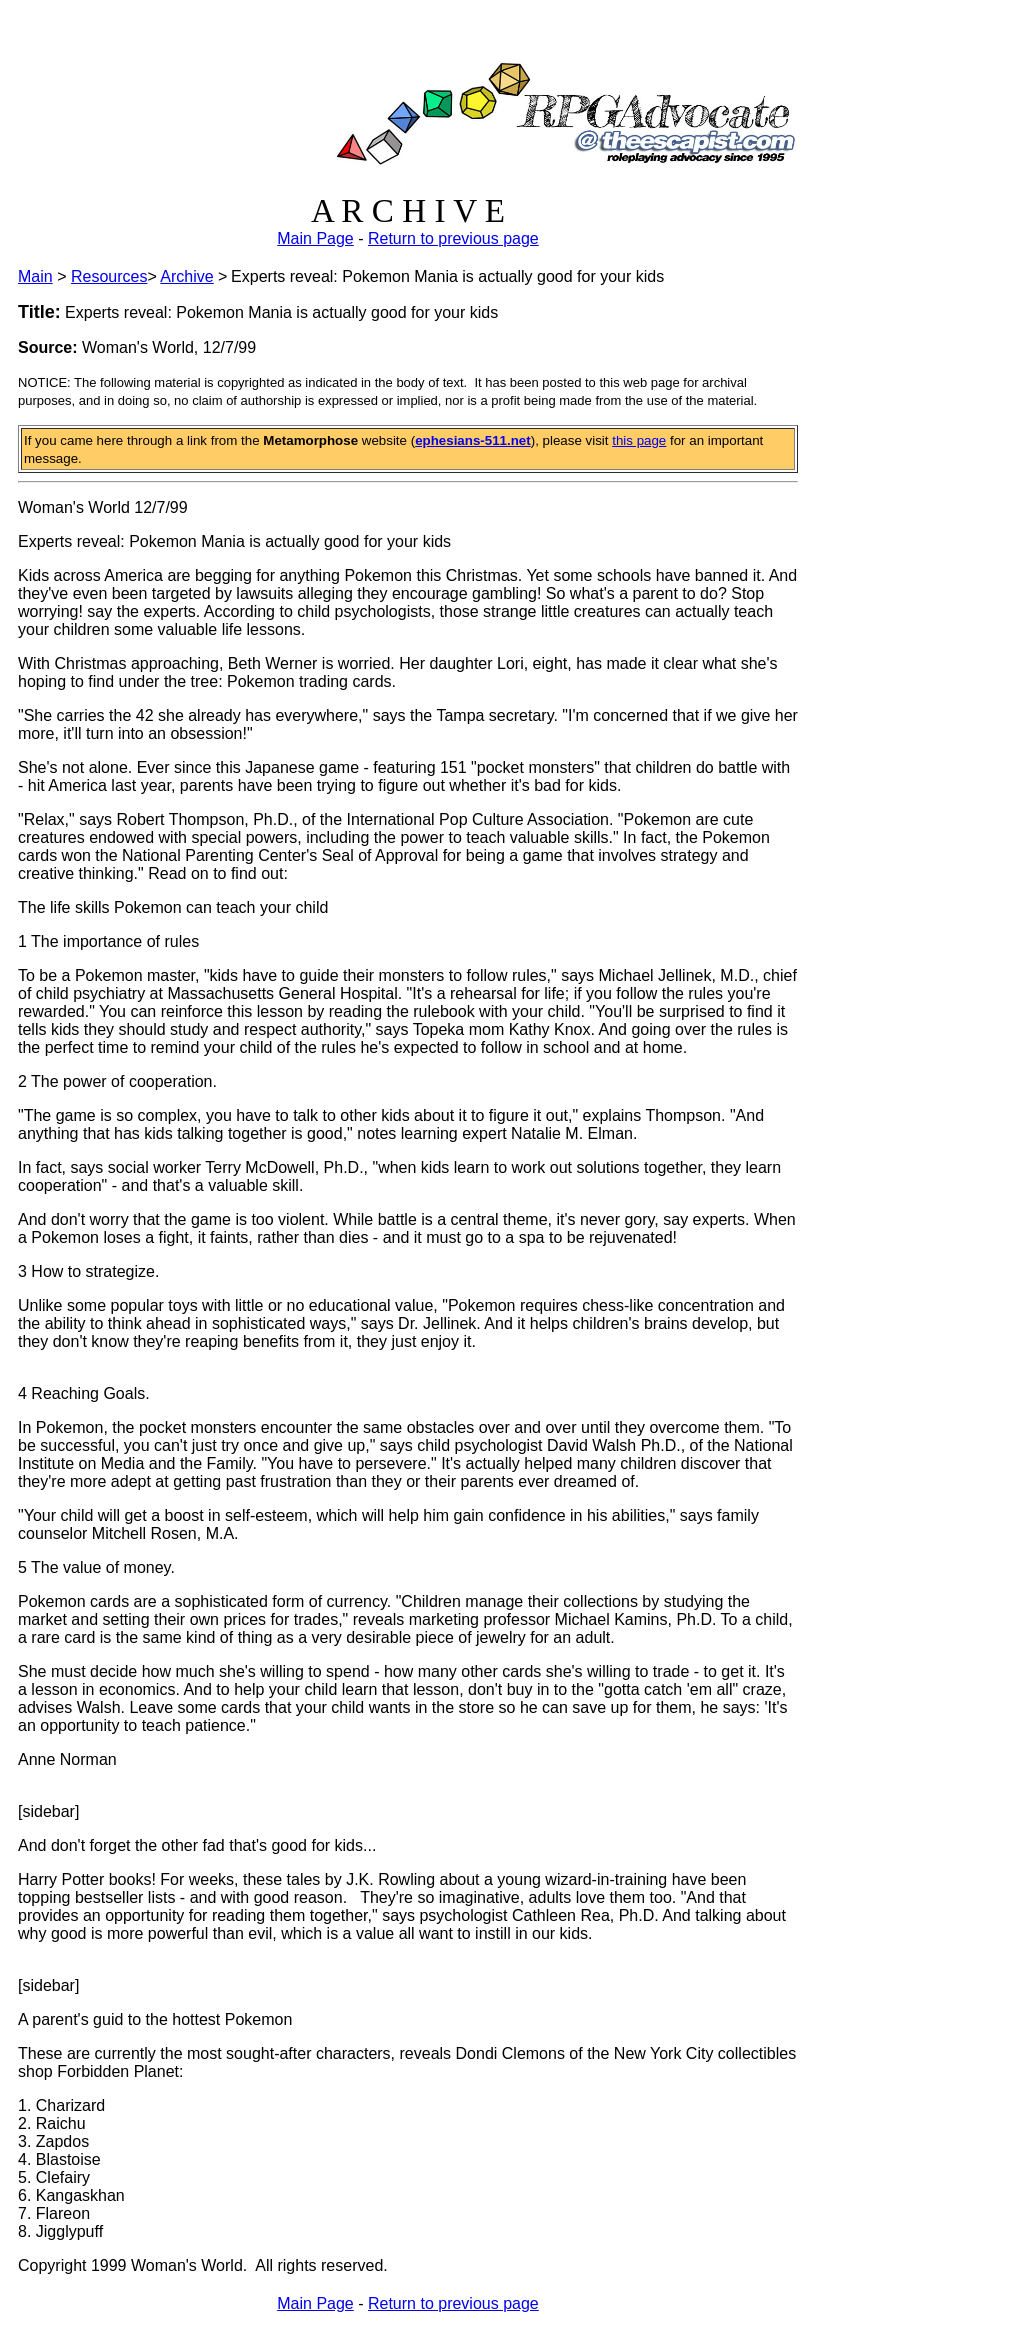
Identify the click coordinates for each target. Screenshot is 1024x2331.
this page (639, 440)
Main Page (315, 238)
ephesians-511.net (473, 440)
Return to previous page (453, 238)
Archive (186, 276)
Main (35, 276)
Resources (109, 276)
